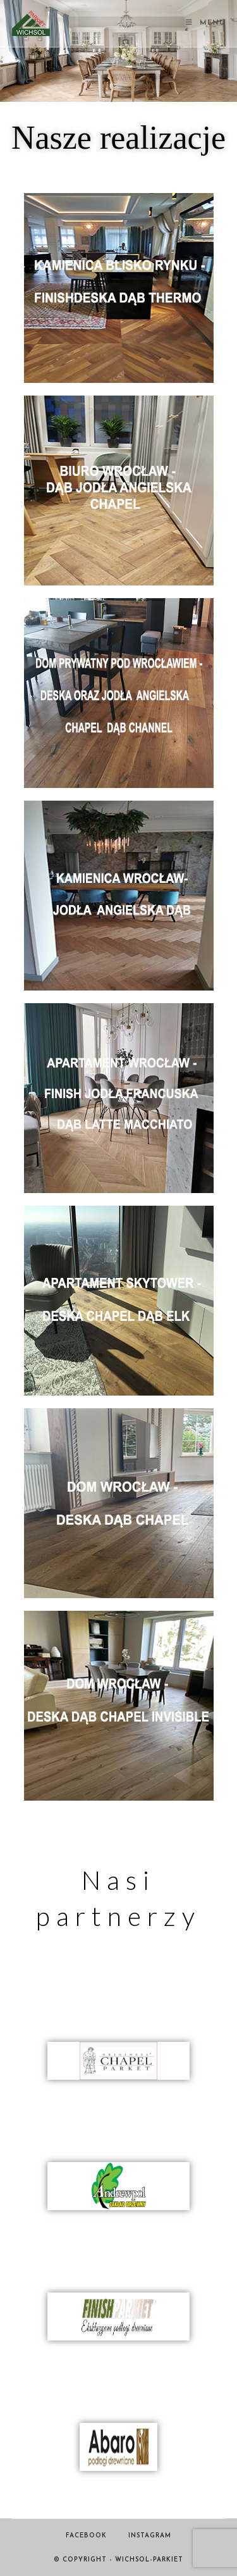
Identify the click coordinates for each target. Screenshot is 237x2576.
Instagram (149, 2535)
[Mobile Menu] (205, 23)
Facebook (86, 2535)
